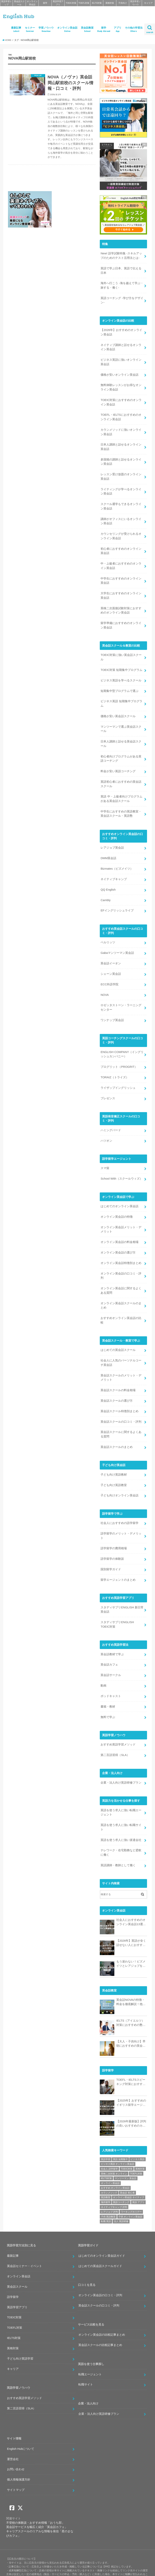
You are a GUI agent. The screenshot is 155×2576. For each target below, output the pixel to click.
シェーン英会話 (111, 962)
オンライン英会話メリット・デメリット (121, 1215)
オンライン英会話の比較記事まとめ (101, 2311)
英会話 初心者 (127, 2169)
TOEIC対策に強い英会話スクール (121, 650)
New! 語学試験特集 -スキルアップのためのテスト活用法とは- (121, 255)
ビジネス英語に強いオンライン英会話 (121, 360)
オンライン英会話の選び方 (118, 1237)
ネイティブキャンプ (114, 869)
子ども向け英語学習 (20, 2335)
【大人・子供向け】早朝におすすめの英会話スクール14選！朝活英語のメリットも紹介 (131, 2020)
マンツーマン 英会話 (125, 2155)
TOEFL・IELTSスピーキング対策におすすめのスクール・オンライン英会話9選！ (130, 2059)
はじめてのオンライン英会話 (119, 1192)
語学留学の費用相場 (114, 1529)
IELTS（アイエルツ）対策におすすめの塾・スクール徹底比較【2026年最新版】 (130, 2000)
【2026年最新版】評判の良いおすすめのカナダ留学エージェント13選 (131, 2100)
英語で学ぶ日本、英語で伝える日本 (121, 270)
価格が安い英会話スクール (118, 708)
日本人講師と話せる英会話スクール (121, 735)
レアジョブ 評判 (109, 2188)
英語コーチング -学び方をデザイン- (122, 299)
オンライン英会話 (32, 3)
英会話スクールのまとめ (117, 1429)
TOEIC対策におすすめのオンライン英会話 (121, 400)
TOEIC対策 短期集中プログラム (121, 663)
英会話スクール (19, 3)
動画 (103, 1664)
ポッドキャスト (111, 1674)
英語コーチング (121, 2179)
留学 (45, 3)
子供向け (122, 3)
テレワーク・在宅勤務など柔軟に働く (121, 1829)
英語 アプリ (138, 2179)
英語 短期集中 (120, 2136)
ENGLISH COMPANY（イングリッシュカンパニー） (122, 1041)
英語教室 (105, 2174)
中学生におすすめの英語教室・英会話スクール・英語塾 (121, 804)
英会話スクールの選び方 (117, 1383)
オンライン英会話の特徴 (117, 1202)
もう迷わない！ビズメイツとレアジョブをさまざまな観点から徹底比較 (130, 1940)
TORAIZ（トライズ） (115, 1064)
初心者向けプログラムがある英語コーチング (121, 750)
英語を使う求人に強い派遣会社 (121, 1817)
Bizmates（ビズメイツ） (117, 858)
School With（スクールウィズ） (121, 1164)
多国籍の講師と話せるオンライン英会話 (121, 458)
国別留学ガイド (111, 1549)
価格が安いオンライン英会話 (119, 372)
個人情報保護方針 (18, 2456)
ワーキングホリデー (131, 2188)
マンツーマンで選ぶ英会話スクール (121, 721)
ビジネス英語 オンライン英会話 (117, 2140)
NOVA (105, 983)
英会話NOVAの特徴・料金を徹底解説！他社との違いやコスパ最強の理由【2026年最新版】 (130, 1979)
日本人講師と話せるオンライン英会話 (121, 443)
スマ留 (105, 1154)
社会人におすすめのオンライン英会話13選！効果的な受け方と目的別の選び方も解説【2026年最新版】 (131, 1899)
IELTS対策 (97, 3)
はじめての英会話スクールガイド (100, 2242)
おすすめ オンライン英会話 (115, 2164)
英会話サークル (111, 1654)
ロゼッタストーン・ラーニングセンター (121, 995)
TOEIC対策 (71, 3)
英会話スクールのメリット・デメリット (121, 1361)
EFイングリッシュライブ (117, 900)
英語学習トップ (6, 3)
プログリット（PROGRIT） (119, 1054)
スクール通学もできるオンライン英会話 (121, 502)
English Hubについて (20, 2425)
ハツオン (106, 1127)
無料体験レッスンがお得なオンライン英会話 (121, 385)
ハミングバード (111, 1116)
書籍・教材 (108, 1685)
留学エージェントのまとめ (118, 1560)
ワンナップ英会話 (112, 1007)
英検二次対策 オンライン (114, 2150)
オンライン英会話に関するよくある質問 (121, 1275)
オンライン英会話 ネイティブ (128, 2174)
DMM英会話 (108, 848)
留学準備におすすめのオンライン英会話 (121, 619)
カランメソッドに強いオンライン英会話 (121, 429)
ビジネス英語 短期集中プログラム (121, 696)
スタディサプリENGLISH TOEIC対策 (122, 1604)
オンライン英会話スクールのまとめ (121, 1289)
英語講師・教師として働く (118, 1842)
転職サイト (85, 2361)
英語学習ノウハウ (135, 3)
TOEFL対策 (83, 3)
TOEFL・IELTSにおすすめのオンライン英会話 (121, 414)
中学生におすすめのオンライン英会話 (121, 575)
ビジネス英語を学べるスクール (121, 673)
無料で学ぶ (108, 1695)
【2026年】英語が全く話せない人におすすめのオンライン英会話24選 (131, 1920)
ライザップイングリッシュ (118, 1074)
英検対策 (109, 3)
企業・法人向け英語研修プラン (121, 1760)
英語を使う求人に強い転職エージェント (121, 1790)
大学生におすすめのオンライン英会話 (121, 589)
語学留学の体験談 (112, 1539)
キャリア (148, 3)
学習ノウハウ (46, 29)
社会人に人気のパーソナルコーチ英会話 (121, 1346)
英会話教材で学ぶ (112, 1633)
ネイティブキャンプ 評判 (114, 2183)
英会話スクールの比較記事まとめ (100, 2321)
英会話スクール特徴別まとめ (119, 1393)
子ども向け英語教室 (114, 1466)
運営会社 (13, 2435)
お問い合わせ (16, 2446)
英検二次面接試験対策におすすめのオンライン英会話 (121, 604)
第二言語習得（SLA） (115, 1733)
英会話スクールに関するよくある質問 (121, 1416)
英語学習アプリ (58, 3)
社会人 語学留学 (109, 2145)
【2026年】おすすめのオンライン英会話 (121, 331)
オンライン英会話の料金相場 (119, 1227)
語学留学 (13, 2273)
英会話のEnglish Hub (137, 2566)
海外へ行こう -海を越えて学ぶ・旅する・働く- (122, 284)
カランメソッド (109, 2169)
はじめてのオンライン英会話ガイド (101, 2232)
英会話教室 (87, 29)
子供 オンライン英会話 (130, 2193)
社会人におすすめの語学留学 (119, 1504)
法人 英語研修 (121, 2198)
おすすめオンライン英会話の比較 (121, 1304)
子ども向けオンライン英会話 (119, 1476)
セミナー (30, 29)
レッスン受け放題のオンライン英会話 (121, 473)
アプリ (117, 29)
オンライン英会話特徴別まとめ (121, 1247)
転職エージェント (90, 2351)
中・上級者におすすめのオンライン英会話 (121, 560)
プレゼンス (108, 1085)
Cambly (105, 889)
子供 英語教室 (108, 2193)
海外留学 (105, 2179)
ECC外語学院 (109, 972)
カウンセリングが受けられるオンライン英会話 (121, 531)
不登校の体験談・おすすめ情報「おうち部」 (35, 2499)
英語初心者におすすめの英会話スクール (121, 775)
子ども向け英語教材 (114, 1456)
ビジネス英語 (137, 2136)
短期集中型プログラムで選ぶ (119, 683)
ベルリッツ (108, 931)
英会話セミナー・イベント (24, 2242)
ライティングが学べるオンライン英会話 (121, 487)
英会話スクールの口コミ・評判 (121, 1404)
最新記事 (16, 29)
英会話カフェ (109, 1644)
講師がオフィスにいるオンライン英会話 (121, 516)
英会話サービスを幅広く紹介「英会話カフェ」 (36, 2503)
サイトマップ (16, 2466)
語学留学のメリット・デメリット (121, 1516)
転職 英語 (106, 2198)
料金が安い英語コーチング (118, 762)
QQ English (108, 879)
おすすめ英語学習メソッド (118, 1722)
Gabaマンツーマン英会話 (117, 942)
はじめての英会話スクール (118, 1333)
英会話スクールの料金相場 (118, 1373)
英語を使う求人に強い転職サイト (121, 1804)
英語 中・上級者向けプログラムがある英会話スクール (121, 789)
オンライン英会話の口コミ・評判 (121, 1260)
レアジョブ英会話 (112, 838)
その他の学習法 (134, 29)
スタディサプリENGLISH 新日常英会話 (122, 1589)
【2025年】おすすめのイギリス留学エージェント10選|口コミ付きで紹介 (131, 2079)
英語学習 (105, 2136)
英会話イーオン (111, 952)
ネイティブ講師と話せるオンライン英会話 (121, 345)
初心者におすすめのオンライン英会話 (121, 546)
